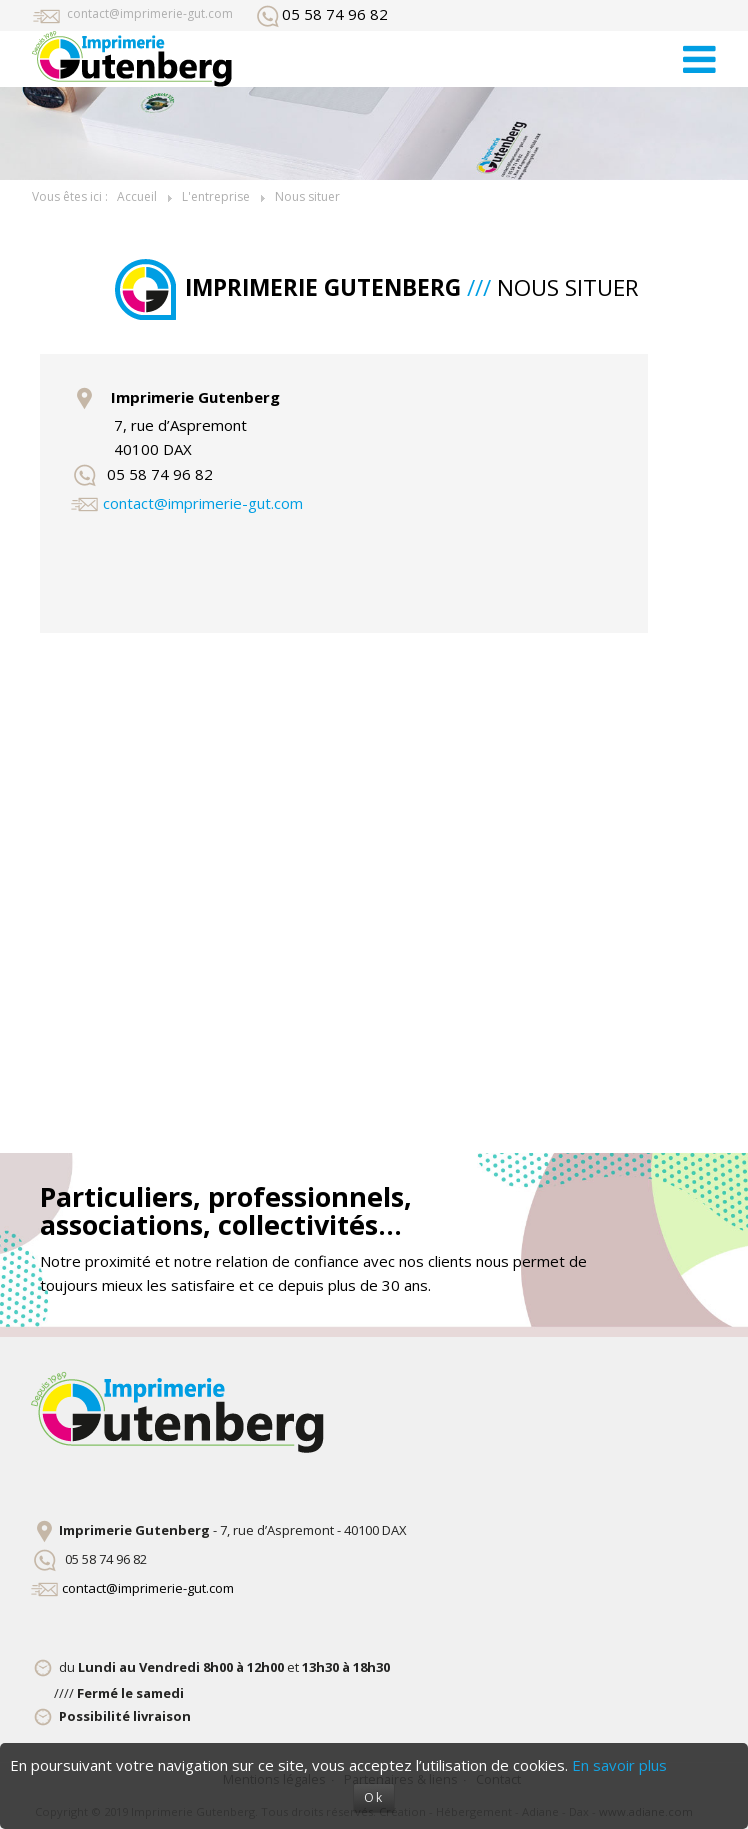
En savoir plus (619, 1765)
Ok (374, 1797)
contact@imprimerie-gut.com (150, 13)
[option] (374, 133)
